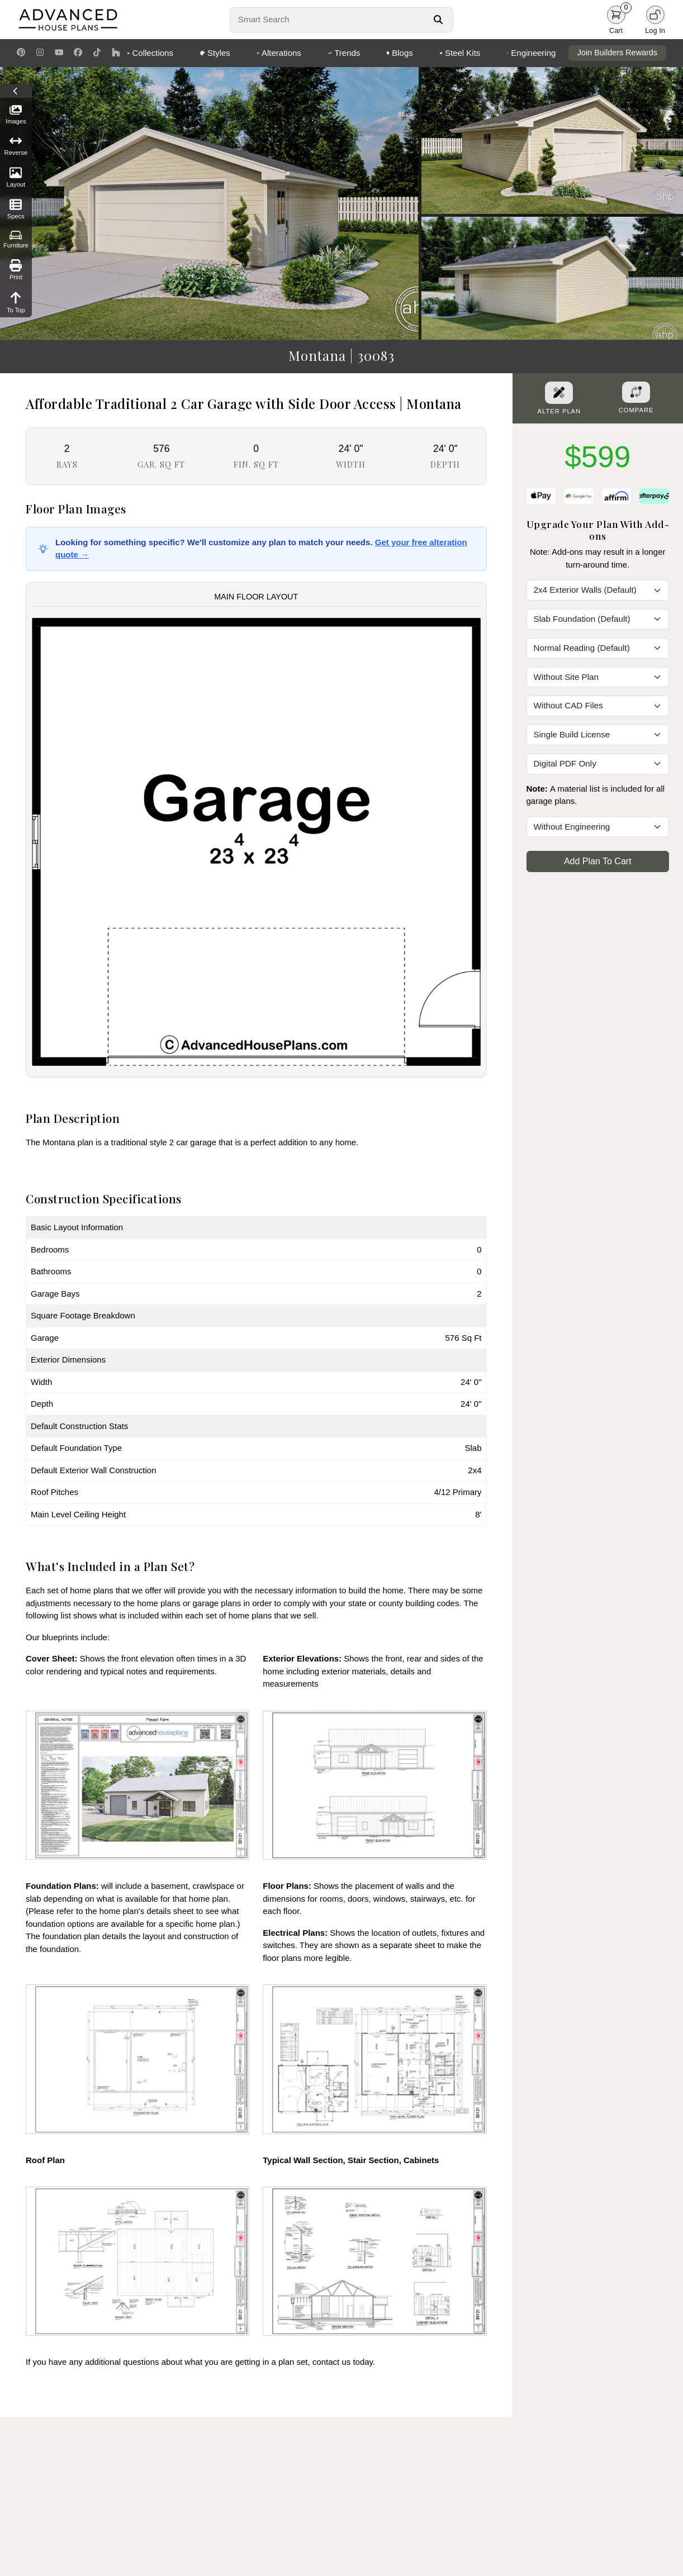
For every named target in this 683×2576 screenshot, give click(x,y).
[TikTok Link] (97, 53)
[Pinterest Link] (21, 53)
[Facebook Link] (78, 53)
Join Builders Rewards (617, 52)
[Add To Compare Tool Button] (636, 392)
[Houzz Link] (116, 53)
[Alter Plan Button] (559, 393)
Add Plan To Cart (598, 861)
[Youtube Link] (59, 53)
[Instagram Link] (40, 53)
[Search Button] (438, 20)
